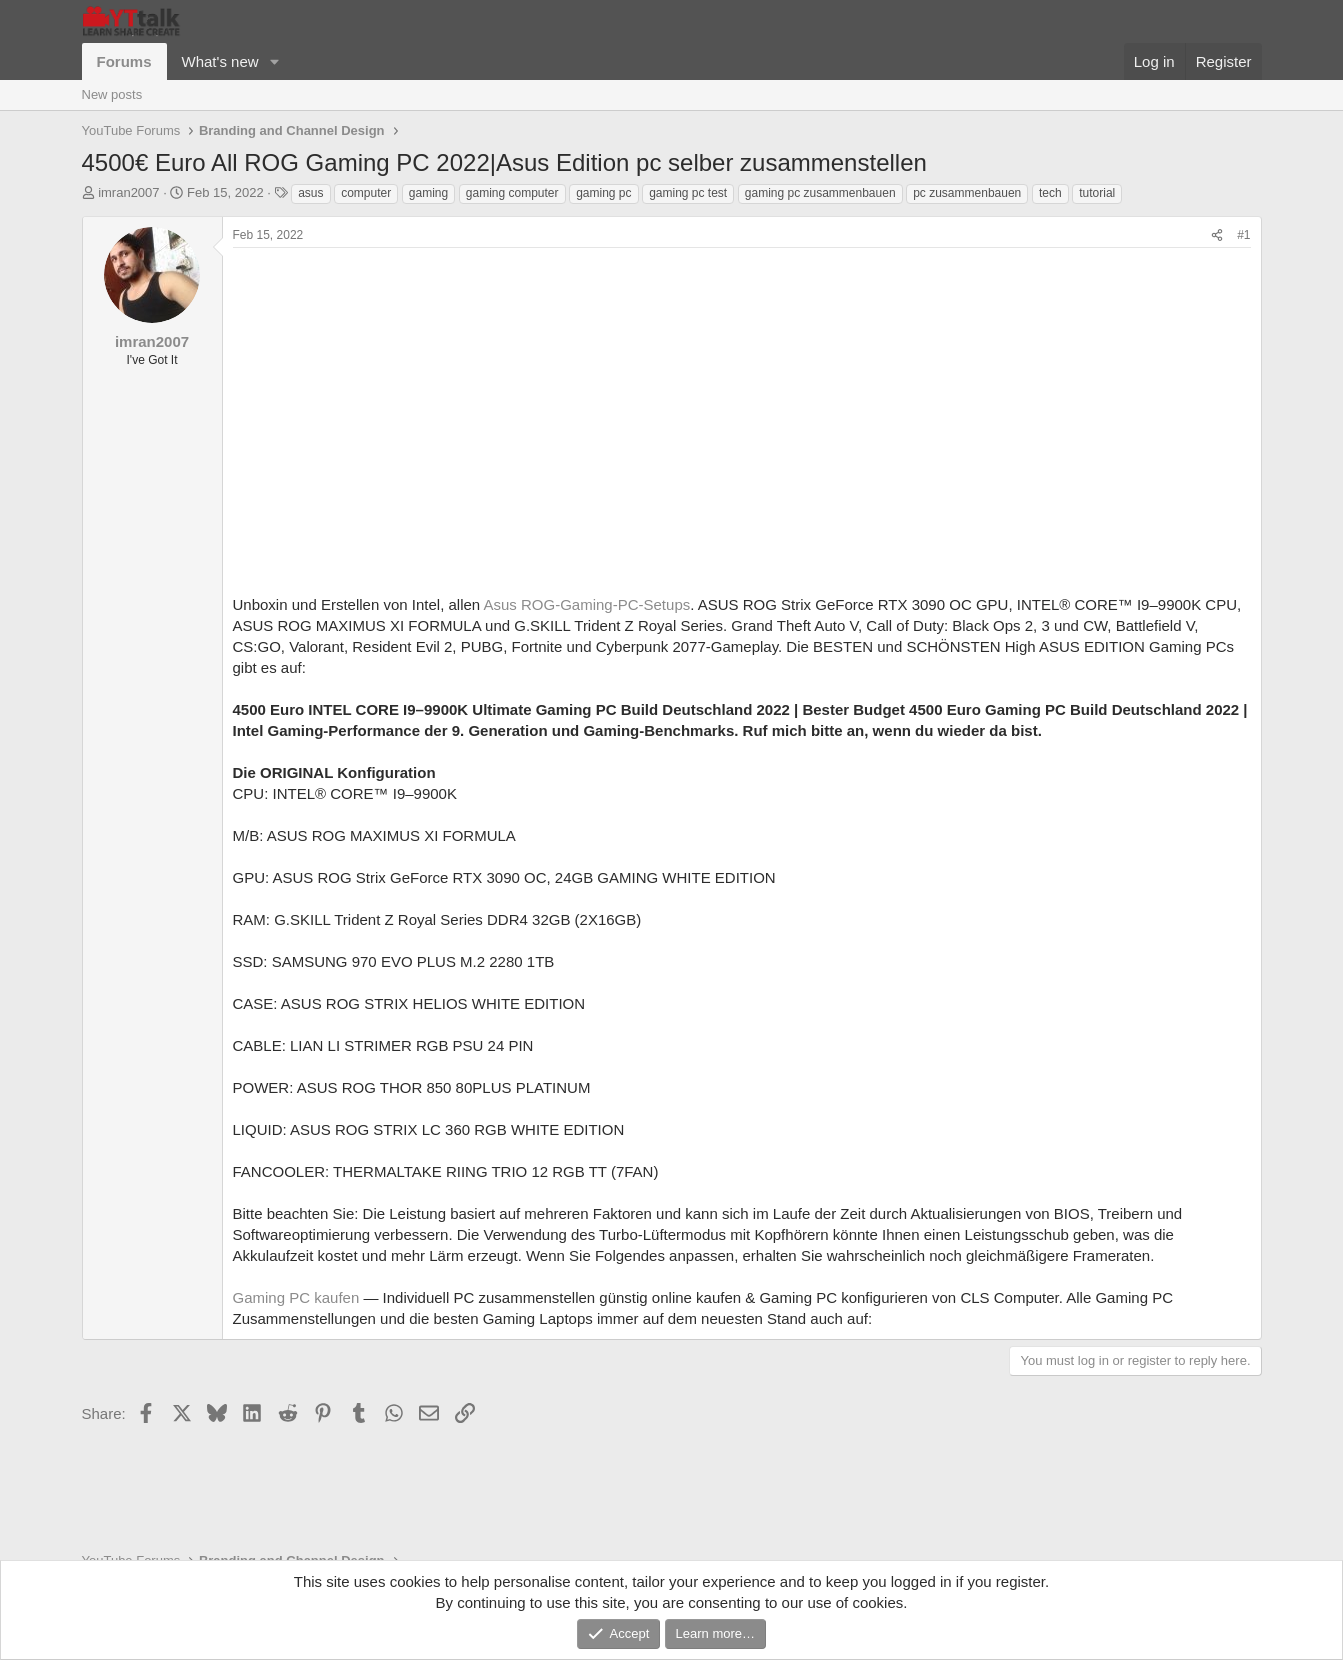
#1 (1243, 235)
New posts (112, 94)
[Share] (1217, 235)
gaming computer (512, 193)
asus (310, 193)
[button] (274, 61)
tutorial (1097, 193)
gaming (428, 193)
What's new (220, 61)
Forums (124, 61)
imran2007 (128, 192)
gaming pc (603, 193)
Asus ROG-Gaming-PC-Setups (587, 604)
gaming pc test (688, 193)
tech (1050, 193)
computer (366, 193)
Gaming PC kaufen (296, 1297)
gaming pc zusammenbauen (820, 193)
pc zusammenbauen (967, 193)
